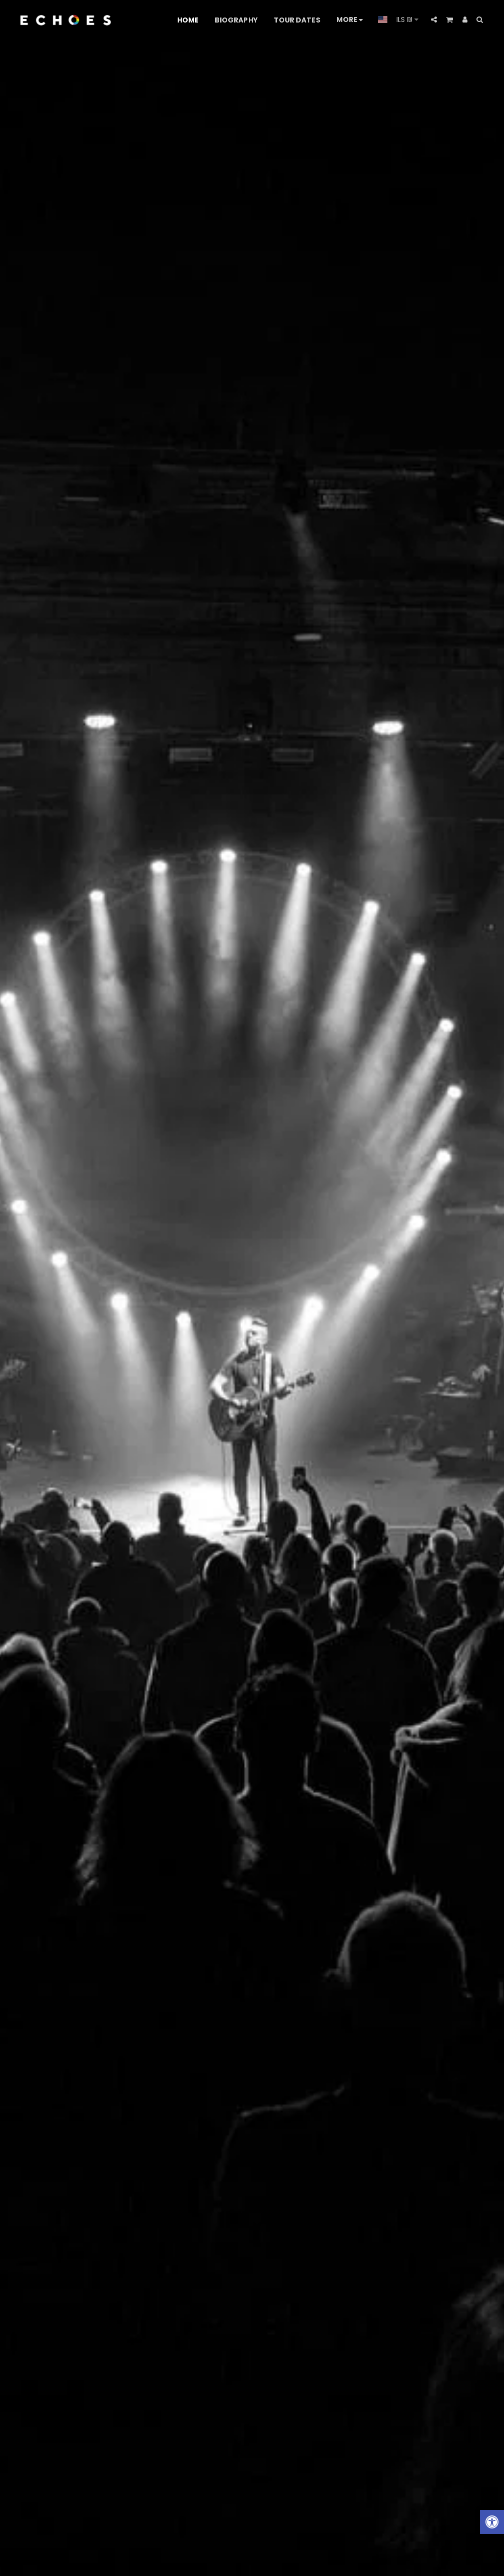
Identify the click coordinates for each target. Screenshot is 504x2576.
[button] (434, 19)
